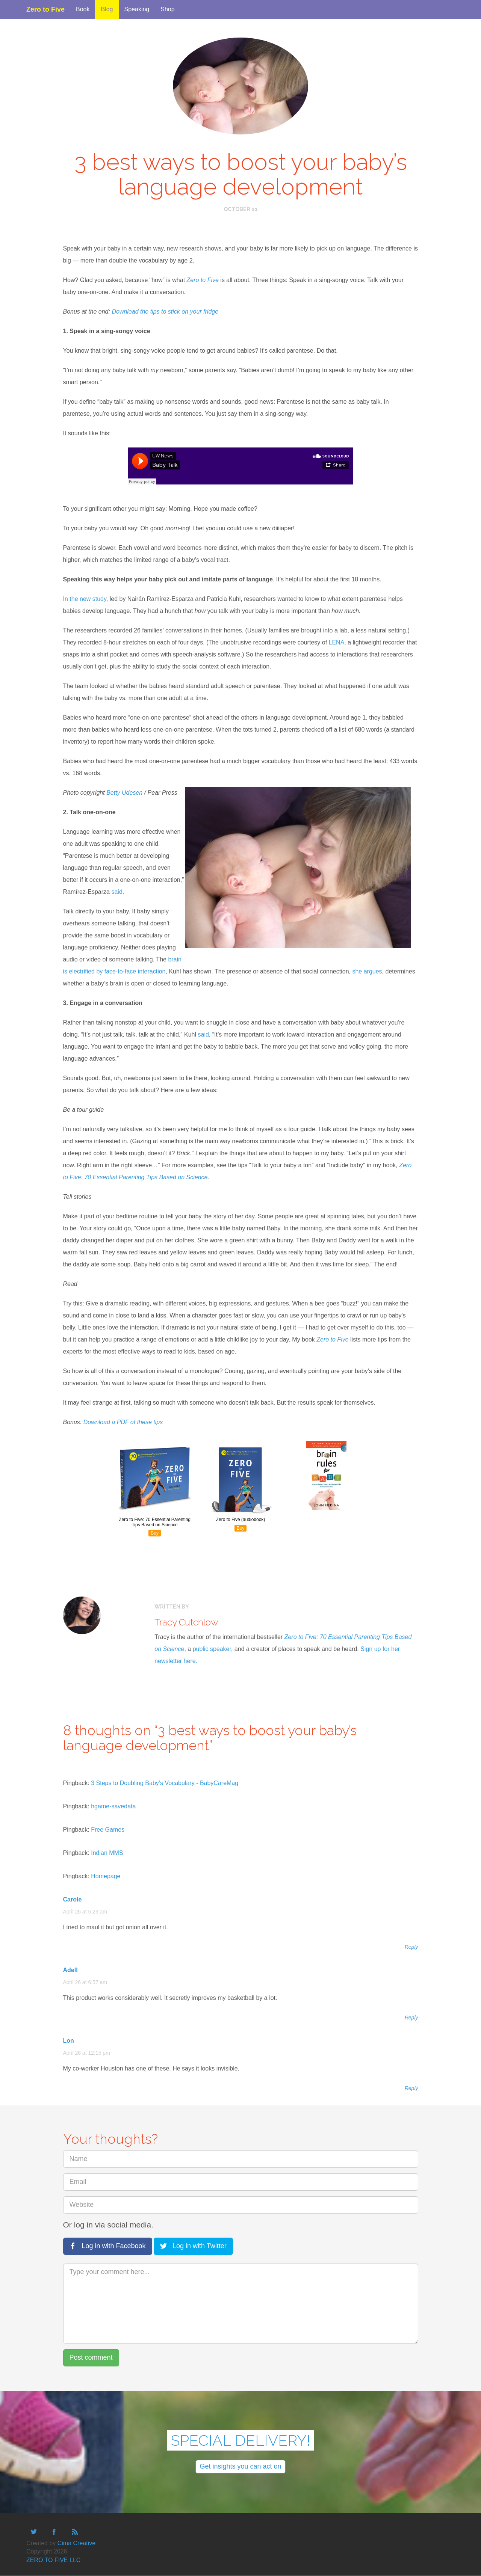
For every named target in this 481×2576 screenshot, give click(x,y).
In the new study (84, 599)
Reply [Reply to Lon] (411, 2088)
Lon (68, 2040)
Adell (70, 1970)
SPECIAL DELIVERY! (240, 2440)
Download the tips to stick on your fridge (165, 311)
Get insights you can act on (240, 2466)
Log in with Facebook (108, 2246)
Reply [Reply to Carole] (411, 1947)
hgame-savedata (113, 1806)
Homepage (105, 1876)
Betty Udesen (124, 792)
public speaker (212, 1649)
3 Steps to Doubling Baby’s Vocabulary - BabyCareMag (164, 1783)
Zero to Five (45, 8)
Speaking (137, 9)
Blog (107, 9)
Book (82, 9)
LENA (337, 642)
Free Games (107, 1829)
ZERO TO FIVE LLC (53, 2560)
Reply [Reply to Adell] (411, 2018)
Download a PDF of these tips (123, 1422)
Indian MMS (107, 1853)
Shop (167, 9)
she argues (367, 971)
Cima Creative (76, 2543)
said (116, 892)
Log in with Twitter (193, 2246)
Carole (72, 1899)
